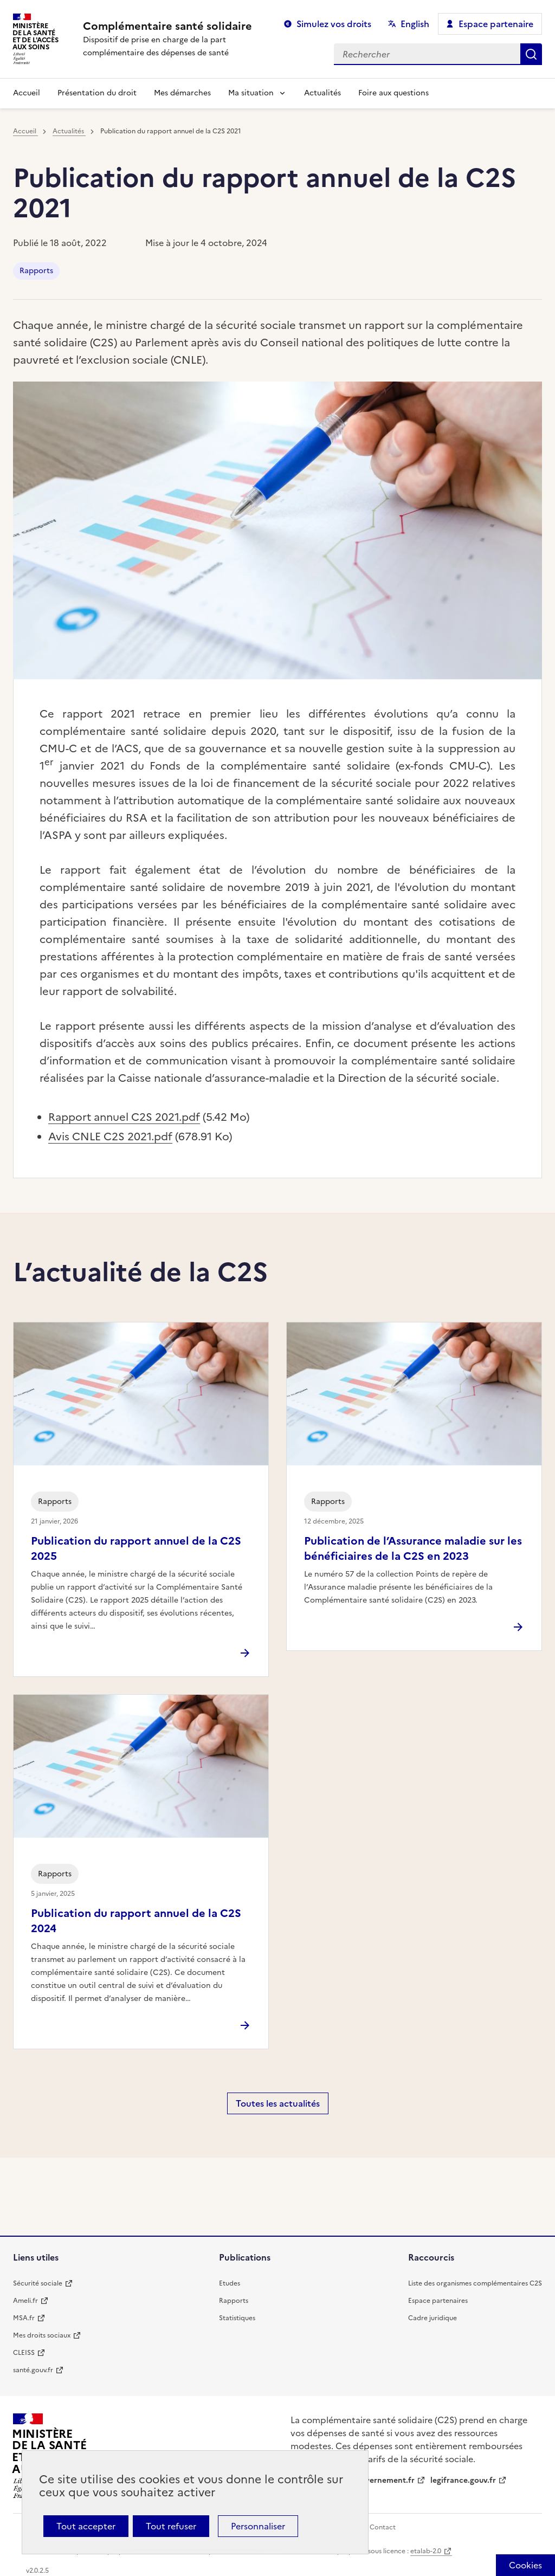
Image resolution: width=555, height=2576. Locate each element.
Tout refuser (171, 2526)
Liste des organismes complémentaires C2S (475, 2283)
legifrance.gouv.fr (463, 2480)
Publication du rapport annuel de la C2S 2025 (136, 1548)
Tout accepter (85, 2526)
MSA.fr (24, 2318)
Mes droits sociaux (41, 2335)
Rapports (36, 270)
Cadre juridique (432, 2318)
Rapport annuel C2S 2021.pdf (124, 1117)
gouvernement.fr (383, 2480)
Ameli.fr (25, 2301)
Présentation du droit (97, 93)
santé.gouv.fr (33, 2370)
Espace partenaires (438, 2301)
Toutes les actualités (278, 2103)
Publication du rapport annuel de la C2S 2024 (136, 1920)
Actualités (322, 93)
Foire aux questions (393, 93)
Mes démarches (182, 93)
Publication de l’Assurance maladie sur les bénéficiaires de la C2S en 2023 (413, 1548)
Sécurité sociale (37, 2283)
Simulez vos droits (333, 23)
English (415, 23)
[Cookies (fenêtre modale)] (525, 2565)
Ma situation (251, 93)
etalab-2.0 (425, 2551)
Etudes (229, 2283)
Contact (383, 2527)
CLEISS (24, 2353)
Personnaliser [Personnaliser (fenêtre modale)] (258, 2526)
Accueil (26, 93)
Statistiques (237, 2318)
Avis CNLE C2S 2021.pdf (110, 1136)
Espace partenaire (496, 23)
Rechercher (531, 54)
